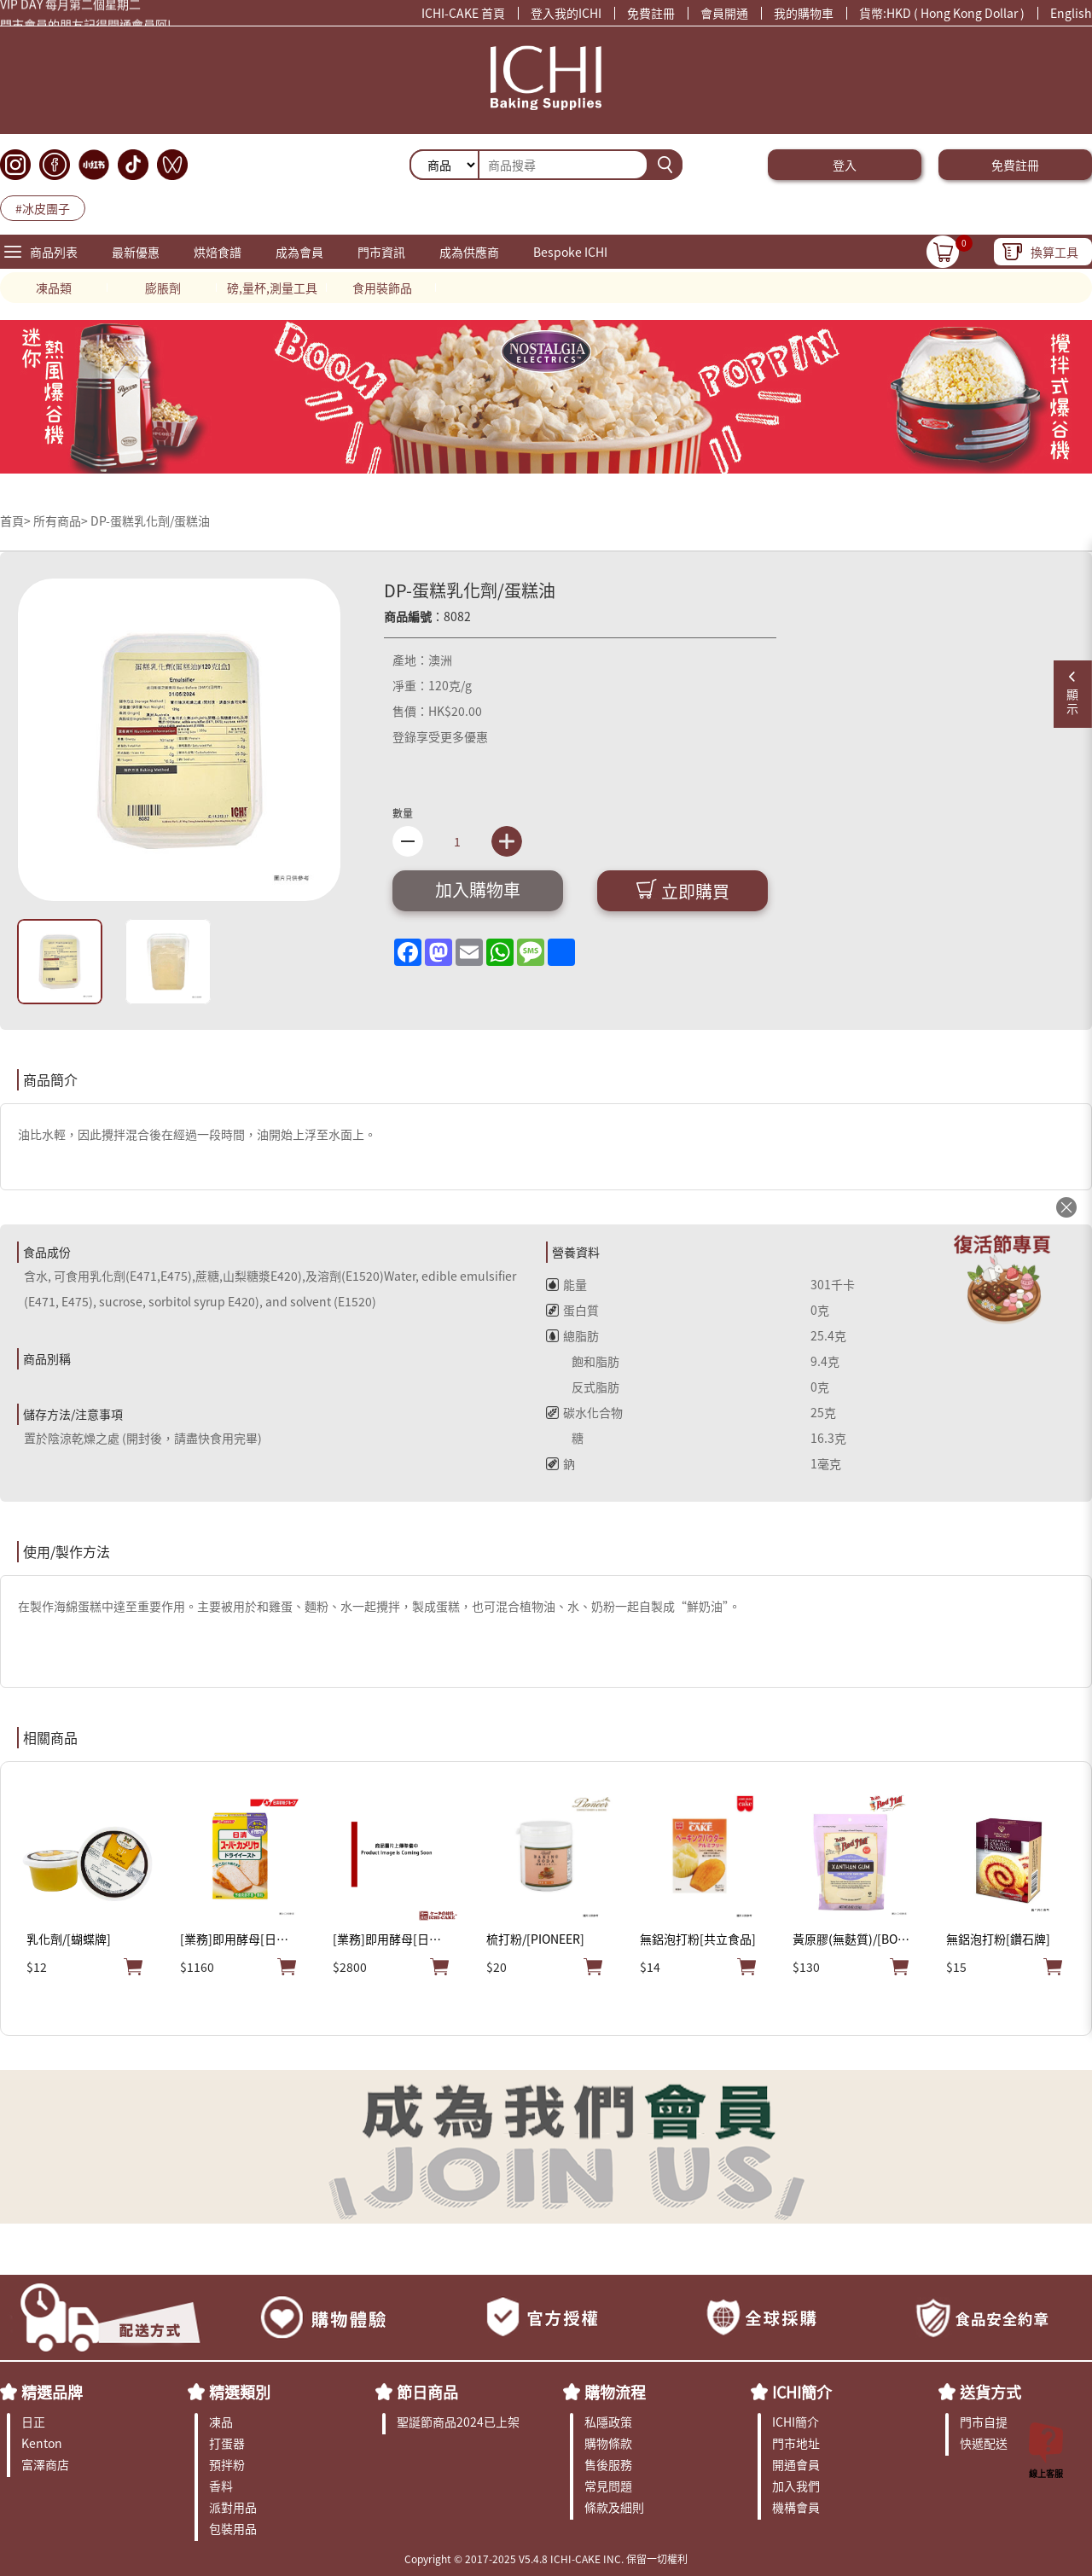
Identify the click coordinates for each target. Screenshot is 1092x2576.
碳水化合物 (584, 1412)
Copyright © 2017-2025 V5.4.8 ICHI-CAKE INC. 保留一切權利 (546, 2558)
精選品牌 (52, 2392)
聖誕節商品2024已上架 (458, 2421)
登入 (845, 164)
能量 (566, 1284)
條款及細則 (614, 2506)
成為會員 (299, 251)
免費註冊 (651, 12)
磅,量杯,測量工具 (272, 287)
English (1071, 12)
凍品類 (54, 287)
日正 (33, 2421)
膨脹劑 (163, 287)
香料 (221, 2485)
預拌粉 (227, 2464)
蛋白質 (572, 1309)
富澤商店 (45, 2464)
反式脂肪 (582, 1386)
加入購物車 (477, 889)
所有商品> (60, 520)
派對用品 (233, 2506)
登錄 (404, 736)
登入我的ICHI (566, 12)
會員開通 (724, 12)
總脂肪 (572, 1335)
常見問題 (608, 2485)
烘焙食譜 (217, 251)
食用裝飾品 (382, 287)
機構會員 (796, 2506)
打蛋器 (227, 2442)
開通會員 (796, 2464)
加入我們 (796, 2485)
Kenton (41, 2442)
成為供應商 (469, 251)
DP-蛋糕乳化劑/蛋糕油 (150, 520)
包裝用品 (233, 2528)
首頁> (16, 520)
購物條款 (608, 2442)
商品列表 (54, 251)
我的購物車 (804, 12)
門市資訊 (381, 251)
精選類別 (239, 2392)
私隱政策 (608, 2421)
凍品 (221, 2421)
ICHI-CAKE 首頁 (463, 12)
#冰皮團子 (42, 208)
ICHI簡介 (802, 2392)
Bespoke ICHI (570, 251)
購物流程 (615, 2392)
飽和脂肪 (582, 1360)
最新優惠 (136, 251)
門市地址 (796, 2442)
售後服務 (608, 2464)
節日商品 (427, 2392)
